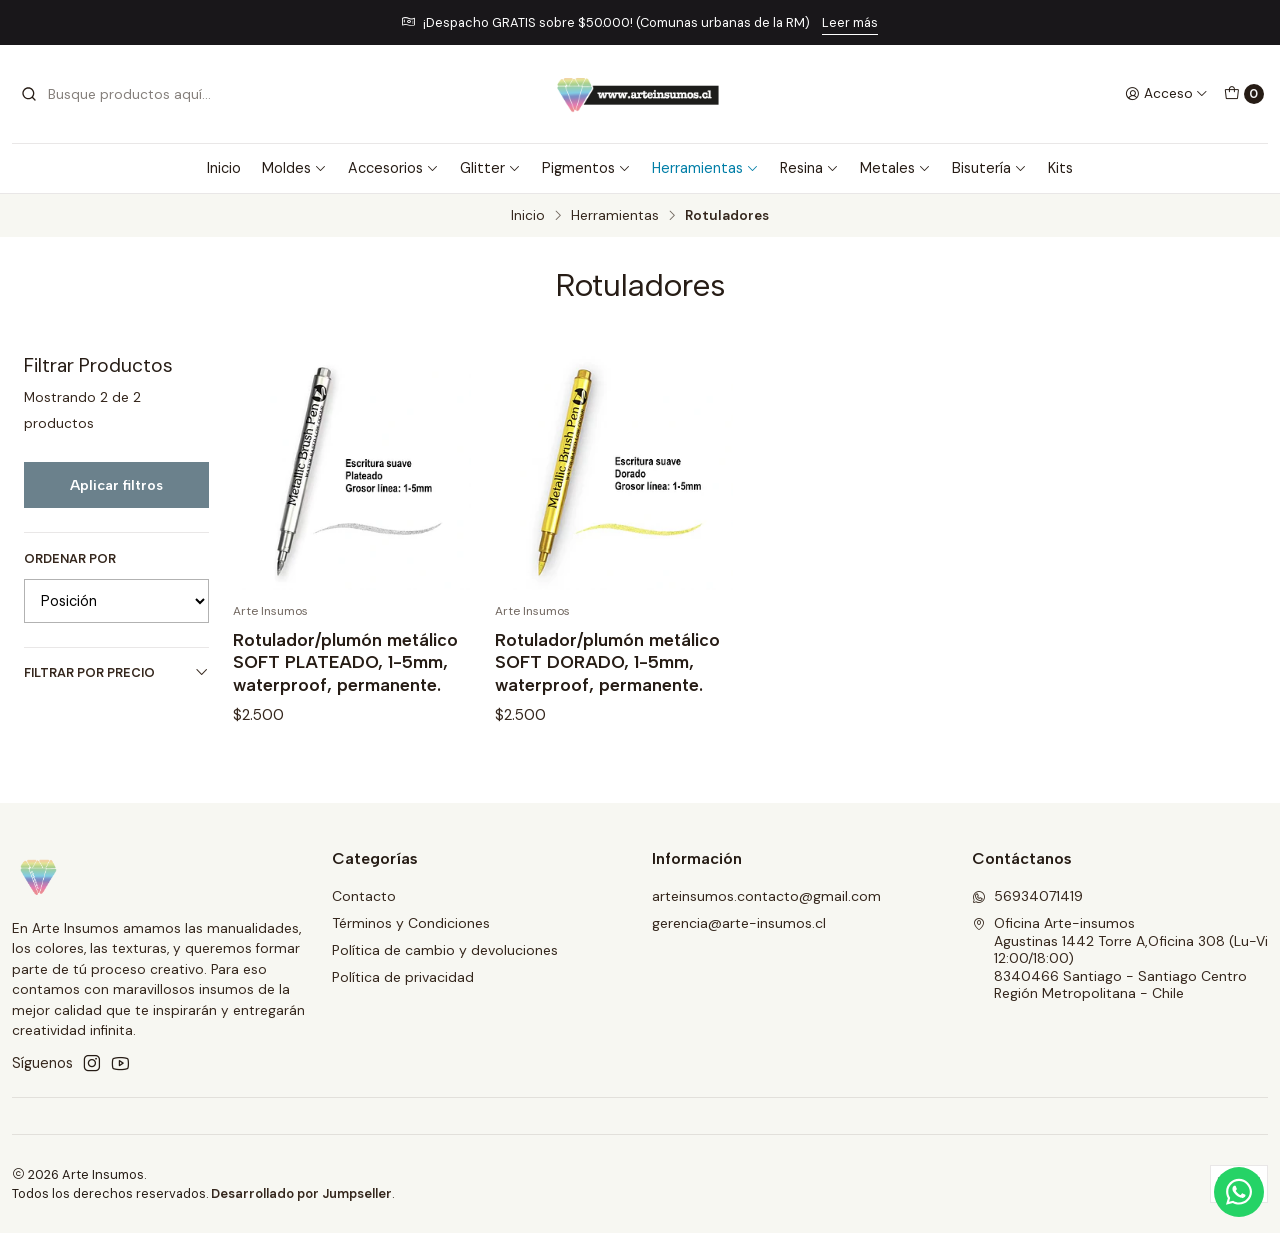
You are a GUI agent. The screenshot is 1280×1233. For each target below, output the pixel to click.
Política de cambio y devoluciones (445, 950)
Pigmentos (586, 168)
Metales (895, 168)
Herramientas (705, 168)
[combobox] (122, 94)
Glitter (490, 168)
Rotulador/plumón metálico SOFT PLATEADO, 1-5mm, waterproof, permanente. (345, 661)
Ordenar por (70, 559)
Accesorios (393, 168)
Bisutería (989, 168)
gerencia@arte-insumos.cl (739, 923)
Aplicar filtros (116, 485)
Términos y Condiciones (411, 923)
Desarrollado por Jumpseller (301, 1193)
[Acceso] (1166, 94)
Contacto (364, 896)
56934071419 (1027, 896)
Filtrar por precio (116, 672)
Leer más (850, 22)
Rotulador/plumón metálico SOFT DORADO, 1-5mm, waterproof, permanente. (607, 661)
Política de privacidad (403, 977)
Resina (809, 168)
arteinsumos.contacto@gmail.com (766, 896)
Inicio (224, 168)
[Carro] (1244, 94)
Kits (1060, 168)
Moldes (294, 168)
